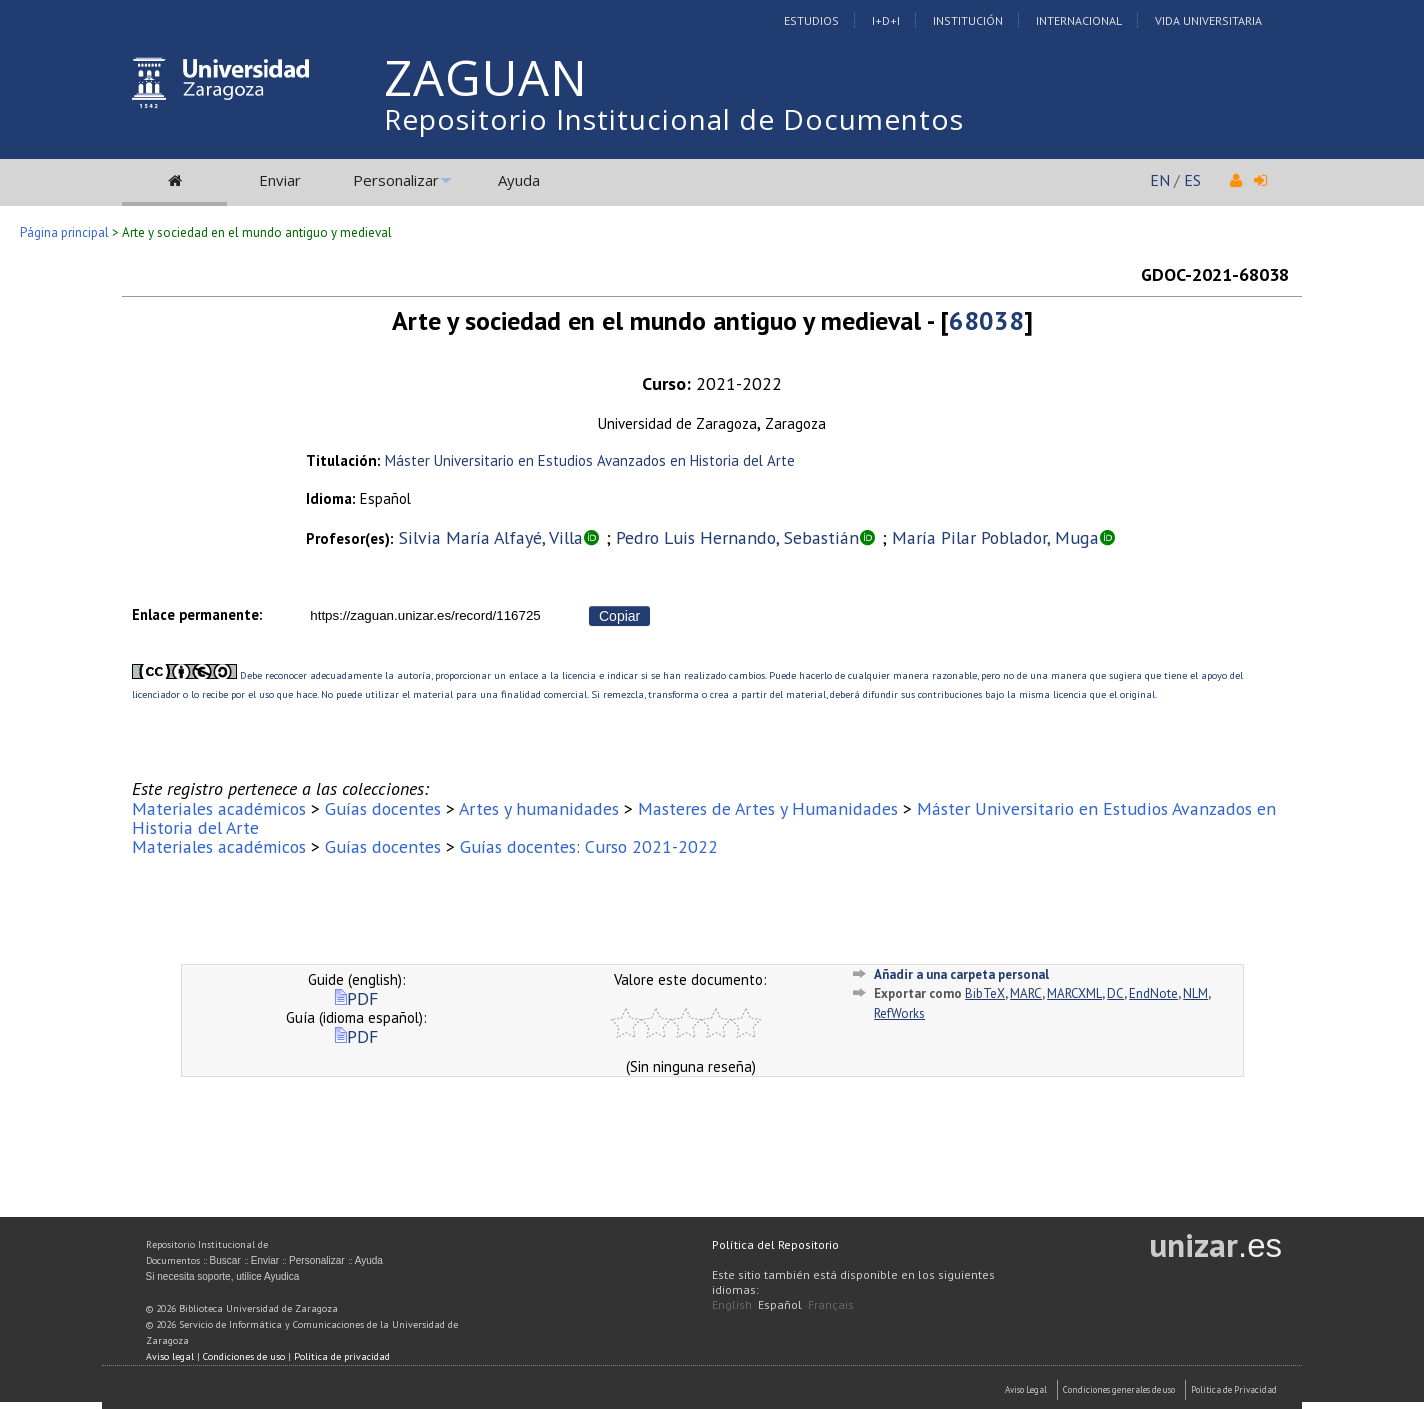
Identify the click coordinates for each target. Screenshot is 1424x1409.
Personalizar (396, 180)
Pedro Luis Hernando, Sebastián (737, 537)
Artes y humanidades (539, 808)
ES (1192, 180)
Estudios (811, 20)
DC (1115, 993)
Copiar (619, 616)
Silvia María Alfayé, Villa (491, 537)
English (732, 1304)
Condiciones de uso (244, 1356)
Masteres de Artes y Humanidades (768, 808)
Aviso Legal (1026, 1389)
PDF (356, 998)
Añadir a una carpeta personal (961, 974)
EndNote (1153, 993)
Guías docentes (383, 808)
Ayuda (519, 180)
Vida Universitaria (1208, 20)
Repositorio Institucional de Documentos (674, 119)
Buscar (225, 1260)
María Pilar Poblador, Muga (995, 537)
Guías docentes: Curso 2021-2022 (589, 846)
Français (831, 1304)
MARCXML (1074, 993)
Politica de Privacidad (1234, 1389)
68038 (986, 320)
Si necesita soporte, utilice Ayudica (223, 1276)
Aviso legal (170, 1356)
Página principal (64, 232)
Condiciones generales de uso (1119, 1389)
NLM (1195, 993)
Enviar (280, 180)
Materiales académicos (219, 808)
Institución (968, 20)
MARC (1026, 993)
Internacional (1079, 20)
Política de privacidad (342, 1356)
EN (1160, 180)
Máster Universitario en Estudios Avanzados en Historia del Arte (590, 460)
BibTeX (985, 993)
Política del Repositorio (775, 1244)
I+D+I (886, 20)
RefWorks (899, 1013)
